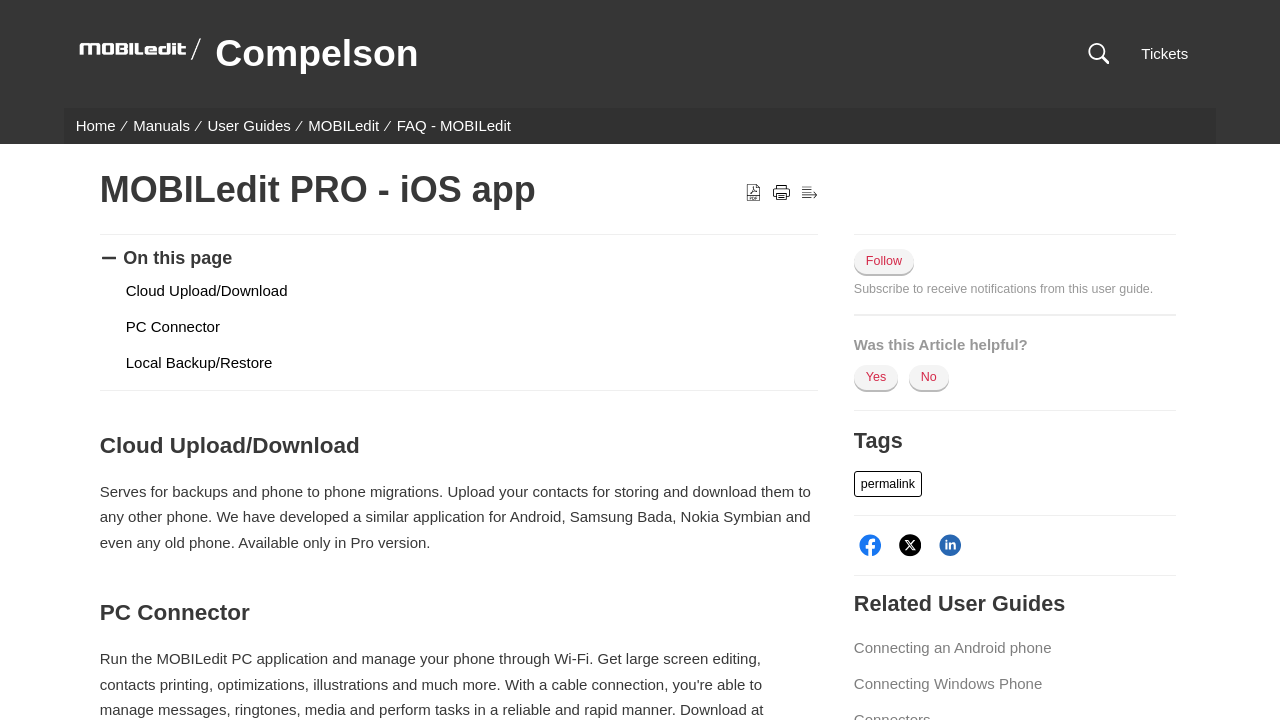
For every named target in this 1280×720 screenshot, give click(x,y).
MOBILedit (343, 125)
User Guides (248, 125)
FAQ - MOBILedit (454, 125)
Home (96, 125)
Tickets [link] (1164, 53)
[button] (1098, 54)
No (929, 377)
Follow (884, 261)
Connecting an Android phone (953, 647)
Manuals (161, 125)
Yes (876, 377)
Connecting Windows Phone (948, 683)
